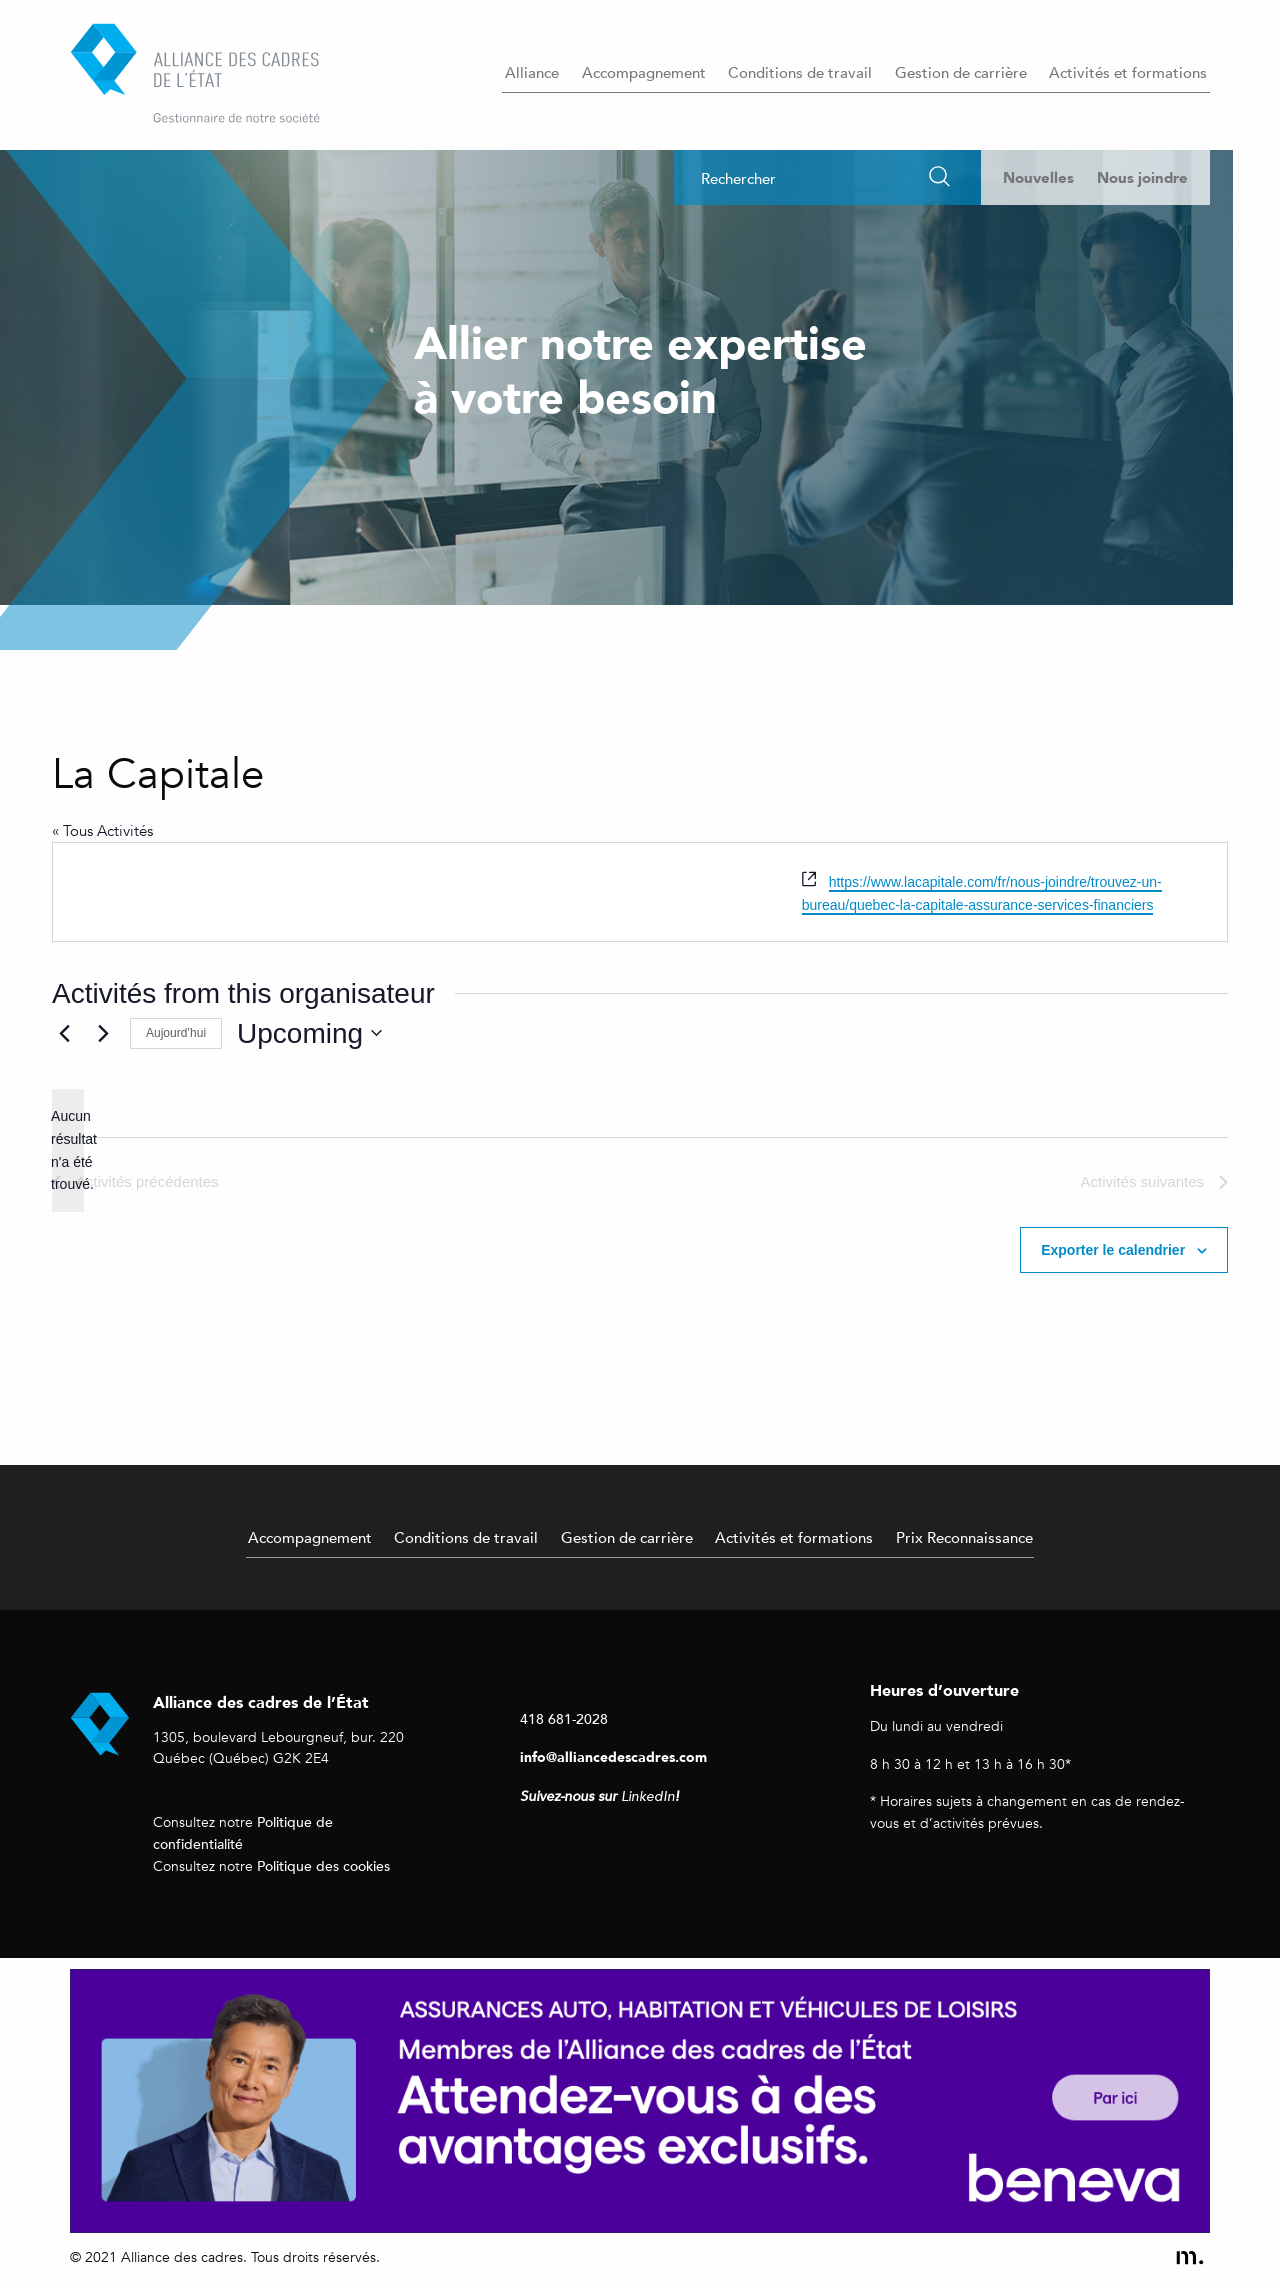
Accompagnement (644, 72)
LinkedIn (648, 1796)
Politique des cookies (323, 1865)
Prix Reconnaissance (964, 1537)
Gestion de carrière (961, 72)
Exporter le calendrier (1113, 1250)
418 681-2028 (564, 1718)
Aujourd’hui (176, 1033)
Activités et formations (1128, 72)
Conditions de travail (800, 72)
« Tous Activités (102, 831)
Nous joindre (1142, 177)
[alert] (68, 1150)
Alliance (532, 72)
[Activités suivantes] (103, 1033)
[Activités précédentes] (64, 1033)
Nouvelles (1038, 177)
